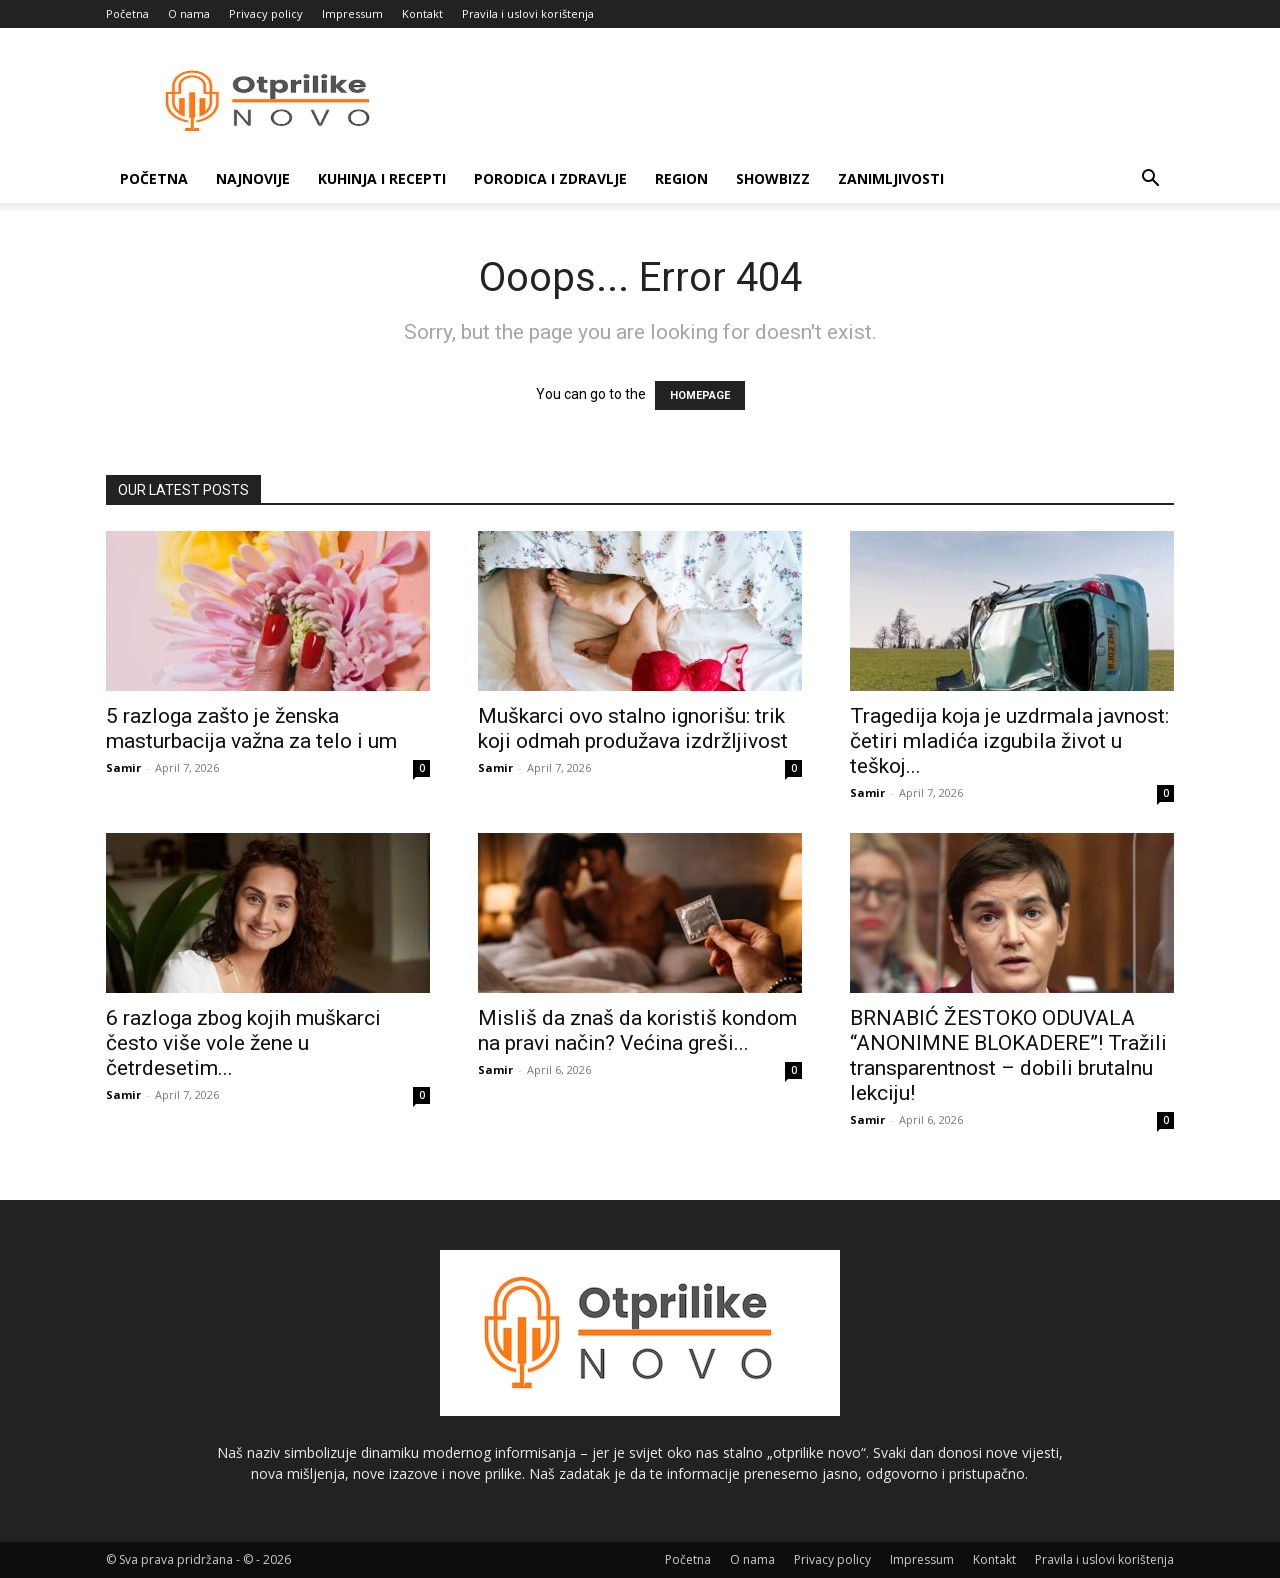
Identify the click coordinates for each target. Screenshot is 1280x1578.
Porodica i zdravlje (550, 178)
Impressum (352, 13)
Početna (127, 13)
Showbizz (773, 178)
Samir (123, 767)
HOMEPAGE (700, 395)
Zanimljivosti (891, 178)
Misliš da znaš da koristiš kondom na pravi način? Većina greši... (637, 1030)
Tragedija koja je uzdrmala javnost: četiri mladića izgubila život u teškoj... (1009, 741)
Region (681, 178)
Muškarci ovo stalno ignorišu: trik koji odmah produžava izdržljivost (633, 728)
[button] (1150, 180)
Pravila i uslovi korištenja (528, 13)
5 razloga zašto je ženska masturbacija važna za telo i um (251, 728)
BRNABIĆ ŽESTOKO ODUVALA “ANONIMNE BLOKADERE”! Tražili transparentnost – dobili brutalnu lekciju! (1008, 1055)
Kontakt (422, 13)
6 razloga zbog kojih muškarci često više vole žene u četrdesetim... (243, 1043)
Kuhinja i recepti (382, 178)
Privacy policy (266, 13)
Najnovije (253, 178)
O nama (189, 13)
